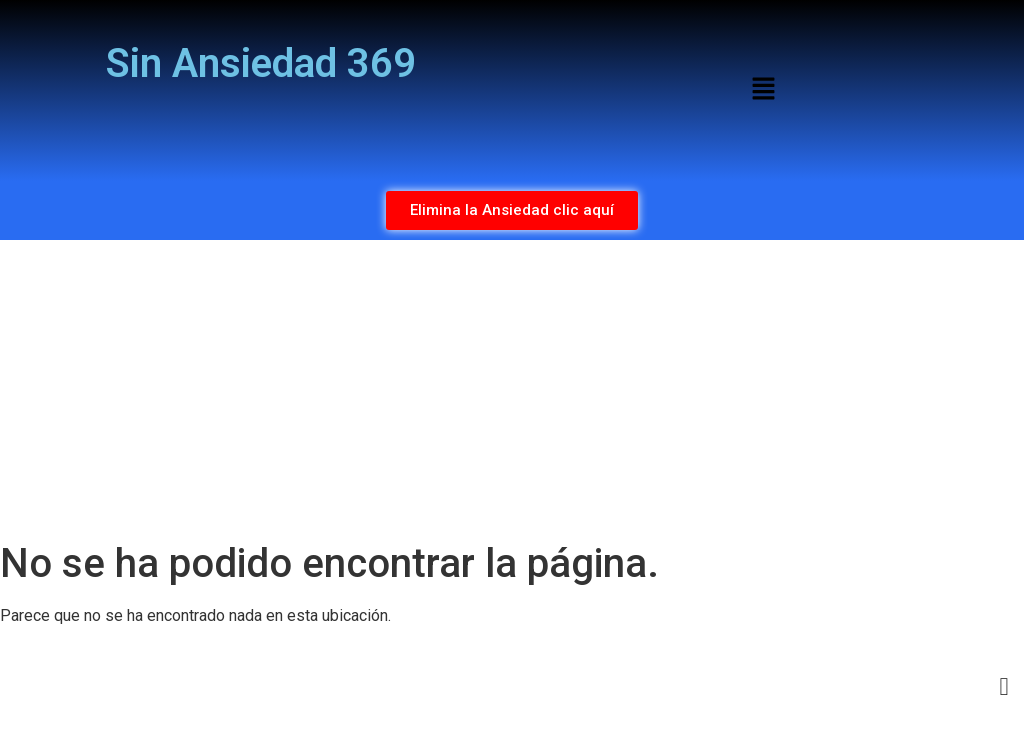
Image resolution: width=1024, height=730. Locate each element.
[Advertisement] (512, 390)
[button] (763, 90)
